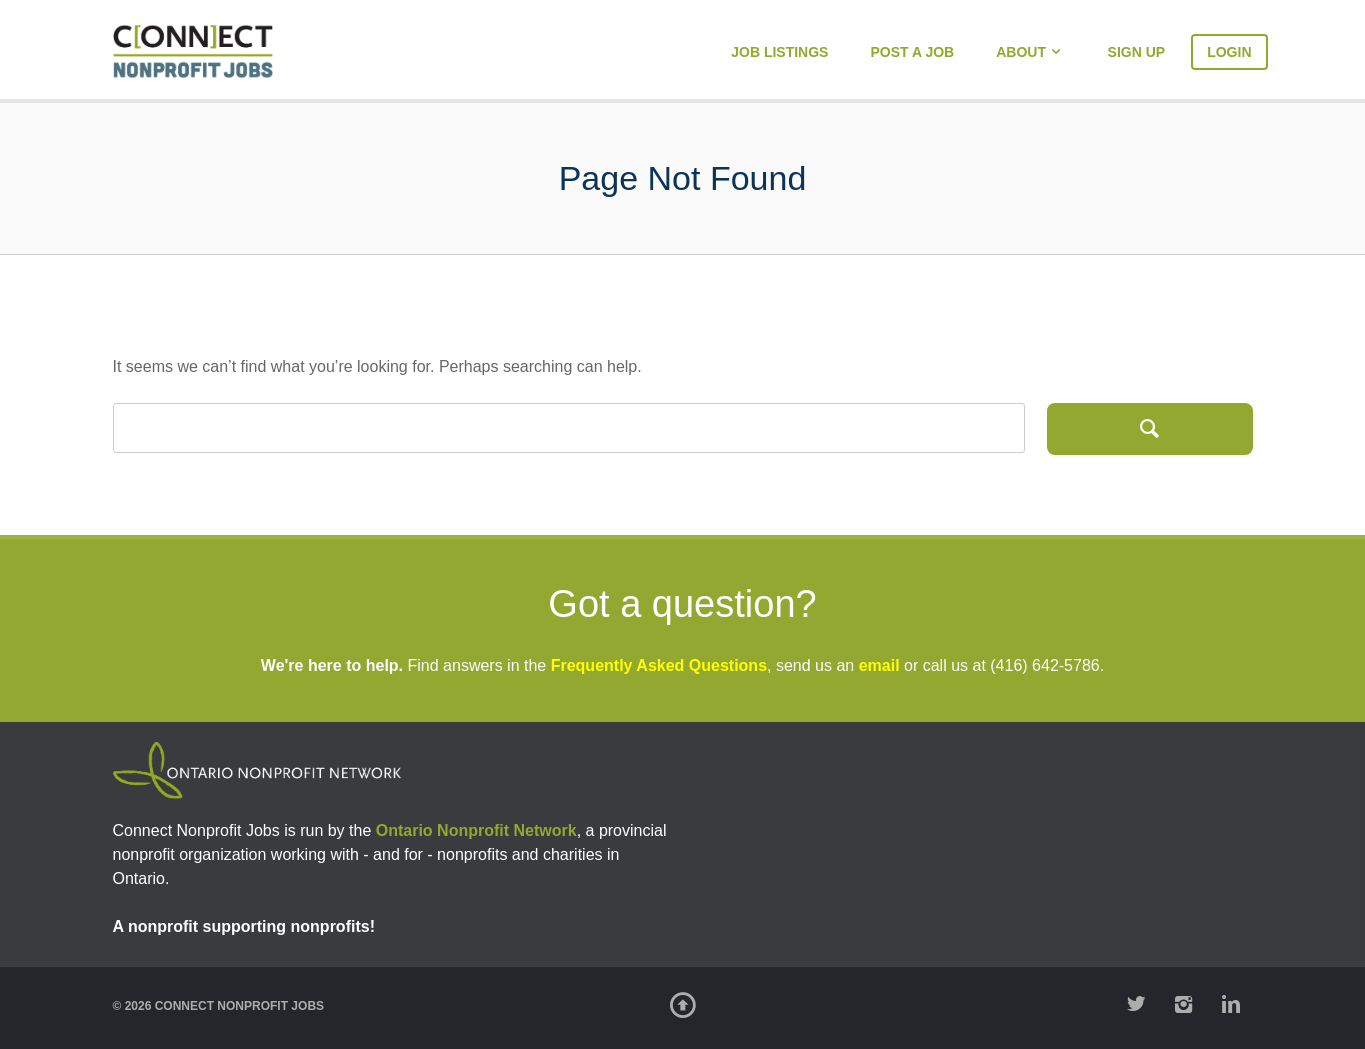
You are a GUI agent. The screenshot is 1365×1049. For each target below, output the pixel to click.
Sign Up (1137, 52)
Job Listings (779, 52)
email (879, 665)
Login (1229, 52)
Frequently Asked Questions (659, 665)
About (1021, 52)
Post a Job (912, 52)
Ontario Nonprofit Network (476, 830)
